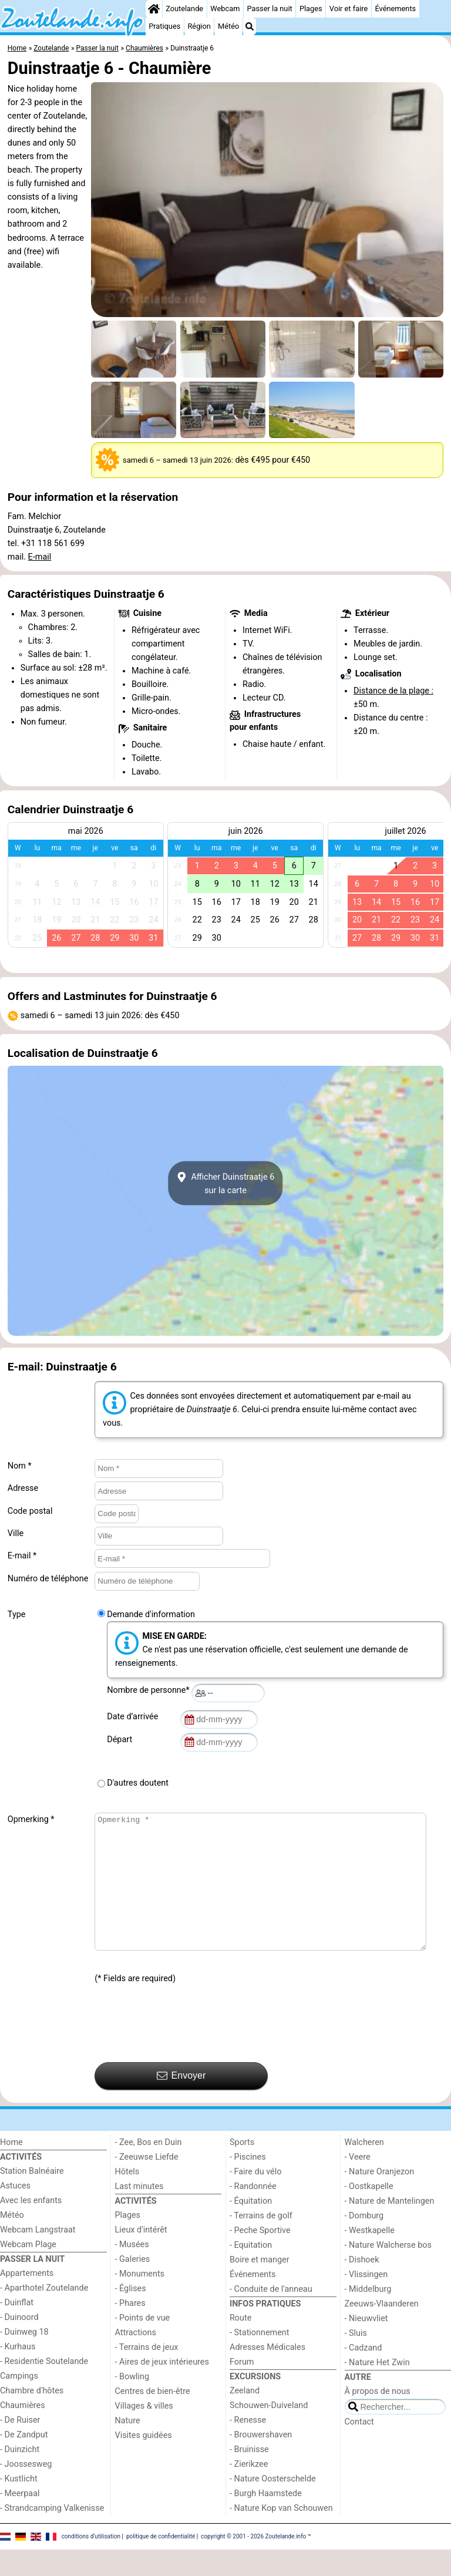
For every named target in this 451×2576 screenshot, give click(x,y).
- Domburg (364, 2242)
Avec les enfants (31, 2227)
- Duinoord (19, 2344)
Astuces (15, 2212)
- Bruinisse (249, 2476)
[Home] (154, 9)
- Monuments (140, 2300)
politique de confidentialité (160, 2563)
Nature (127, 2447)
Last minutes (139, 2213)
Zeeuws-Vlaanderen (382, 2330)
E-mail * (22, 1556)
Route (240, 2344)
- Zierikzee (249, 2491)
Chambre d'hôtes (31, 2417)
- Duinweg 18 (24, 2358)
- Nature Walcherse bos (388, 2272)
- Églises (130, 2315)
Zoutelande (184, 8)
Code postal (30, 1511)
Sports (242, 2169)
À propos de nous (377, 2418)
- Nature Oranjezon (380, 2198)
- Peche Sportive (260, 2257)
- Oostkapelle (369, 2213)
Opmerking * (31, 1819)
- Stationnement (259, 2359)
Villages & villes (144, 2432)
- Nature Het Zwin (377, 2389)
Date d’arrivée (134, 1717)
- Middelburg (368, 2316)
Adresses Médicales (267, 2374)
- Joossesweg (26, 2491)
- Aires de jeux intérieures (162, 2388)
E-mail (40, 557)
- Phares (130, 2330)
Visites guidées (143, 2462)
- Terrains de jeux (147, 2374)
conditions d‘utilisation (91, 2563)
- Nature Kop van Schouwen (281, 2535)
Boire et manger (260, 2286)
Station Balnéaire (32, 2198)
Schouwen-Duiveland (269, 2432)
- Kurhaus (17, 2373)
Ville (15, 1533)
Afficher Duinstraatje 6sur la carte (226, 1183)
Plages (310, 8)
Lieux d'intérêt (141, 2256)
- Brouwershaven (261, 2461)
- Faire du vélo (255, 2198)
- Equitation (251, 2272)
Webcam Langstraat (38, 2256)
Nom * (20, 1466)
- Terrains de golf (261, 2242)
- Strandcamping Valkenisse (52, 2535)
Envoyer (181, 2102)
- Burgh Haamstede (266, 2520)
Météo (228, 26)
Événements (395, 8)
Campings (19, 2402)
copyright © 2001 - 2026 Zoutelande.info (253, 2563)
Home (11, 2169)
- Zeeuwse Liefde (147, 2183)
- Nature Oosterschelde (273, 2505)
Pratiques (164, 26)
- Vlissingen (366, 2301)
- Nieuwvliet (366, 2345)
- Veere (358, 2183)
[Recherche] (249, 26)
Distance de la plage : (393, 691)
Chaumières (22, 2432)
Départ (121, 1740)
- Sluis (356, 2360)
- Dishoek (362, 2286)
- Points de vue (142, 2344)
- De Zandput (24, 2461)
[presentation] (184, 2050)
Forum (242, 2388)
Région (198, 26)
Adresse (23, 1488)
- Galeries (132, 2286)
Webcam (225, 8)
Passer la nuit (269, 8)
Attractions (135, 2359)
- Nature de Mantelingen (390, 2227)
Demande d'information (151, 1614)
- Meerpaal (19, 2520)
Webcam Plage (28, 2271)
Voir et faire (348, 8)
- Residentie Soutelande (44, 2388)
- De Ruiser (20, 2447)
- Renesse (248, 2447)
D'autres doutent (138, 1783)
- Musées (132, 2271)
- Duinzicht (19, 2476)
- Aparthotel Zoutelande (44, 2314)
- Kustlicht (19, 2505)
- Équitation (251, 2227)
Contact (359, 2448)
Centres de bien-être (152, 2418)
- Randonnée (253, 2213)
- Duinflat (16, 2329)
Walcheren (364, 2169)
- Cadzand (363, 2374)
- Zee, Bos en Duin (148, 2169)
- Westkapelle (370, 2257)
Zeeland (245, 2417)
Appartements (26, 2300)
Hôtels (127, 2198)
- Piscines (248, 2183)
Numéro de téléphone (48, 1579)
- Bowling (132, 2403)
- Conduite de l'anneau (271, 2316)
